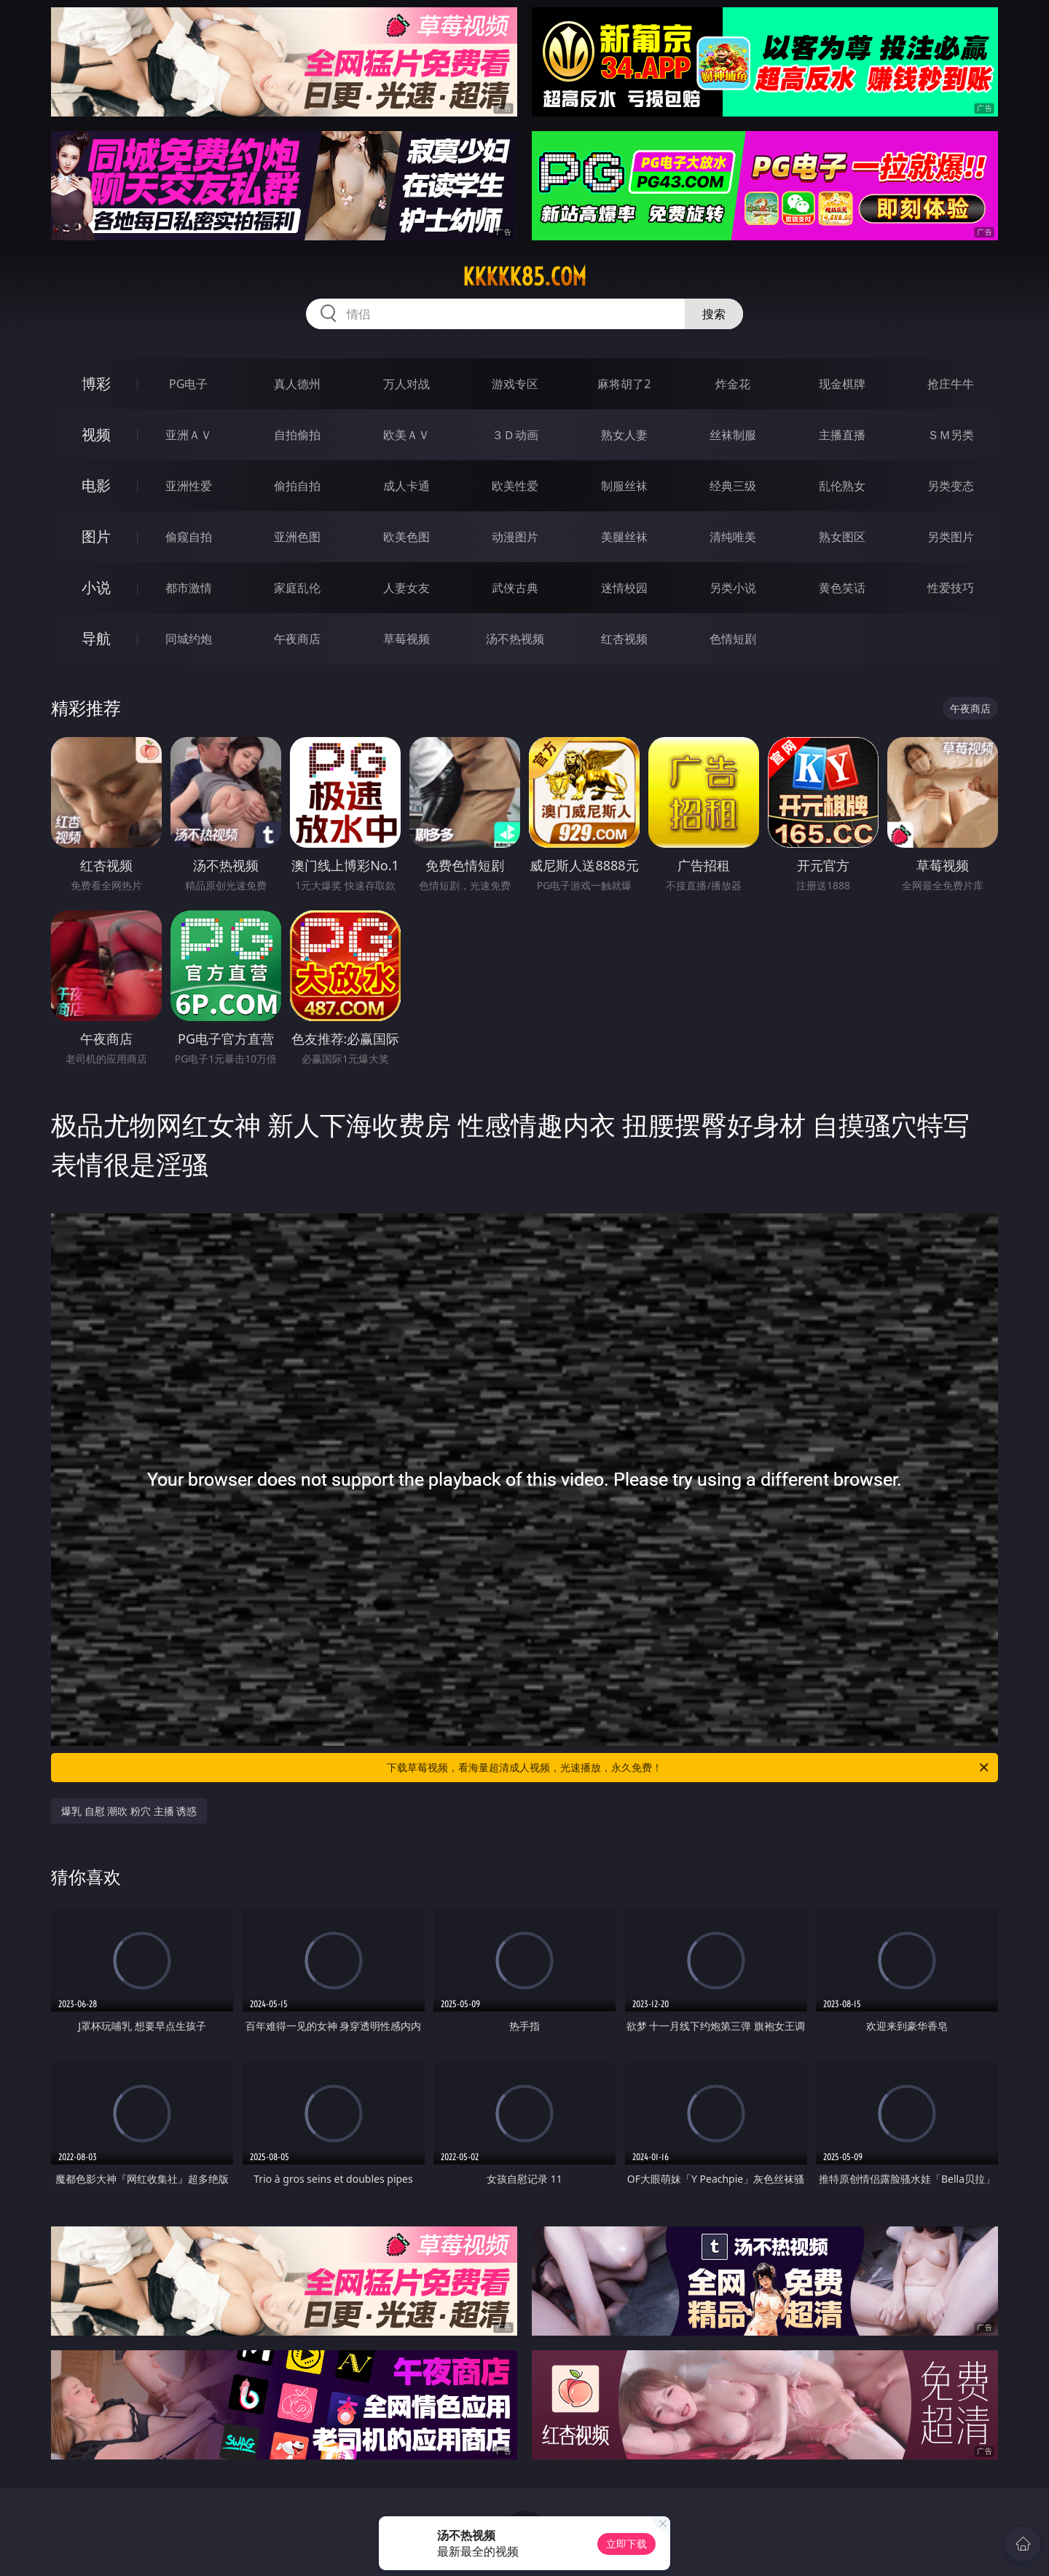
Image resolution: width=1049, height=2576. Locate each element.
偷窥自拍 (188, 537)
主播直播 (842, 435)
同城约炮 (188, 639)
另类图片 (950, 537)
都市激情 (188, 588)
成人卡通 (406, 486)
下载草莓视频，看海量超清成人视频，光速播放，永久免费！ (689, 1767)
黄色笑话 (842, 588)
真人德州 (297, 384)
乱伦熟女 (842, 486)
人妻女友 (406, 588)
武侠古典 (515, 588)
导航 (96, 638)
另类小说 (733, 588)
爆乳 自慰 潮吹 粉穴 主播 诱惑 (129, 1811)
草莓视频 (406, 639)
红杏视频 (624, 639)
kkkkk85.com (524, 276)
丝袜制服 (733, 435)
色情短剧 (733, 639)
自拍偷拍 (297, 435)
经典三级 (733, 486)
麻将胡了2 (624, 384)
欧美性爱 (515, 486)
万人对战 (406, 384)
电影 (96, 485)
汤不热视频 (515, 639)
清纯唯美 (733, 537)
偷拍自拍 (297, 486)
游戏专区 (515, 384)
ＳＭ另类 (950, 435)
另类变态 (950, 486)
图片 (96, 536)
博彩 (96, 383)
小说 (96, 587)
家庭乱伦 (297, 588)
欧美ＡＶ (406, 435)
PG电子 (188, 384)
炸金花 (732, 384)
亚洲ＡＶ (188, 435)
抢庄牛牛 (950, 384)
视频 (96, 434)
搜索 (714, 314)
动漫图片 (515, 537)
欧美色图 (406, 537)
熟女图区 (842, 537)
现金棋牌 (842, 384)
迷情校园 (624, 588)
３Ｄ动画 (515, 435)
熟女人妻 (624, 435)
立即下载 (626, 2544)
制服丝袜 (624, 486)
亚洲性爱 (188, 486)
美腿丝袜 (624, 537)
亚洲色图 (297, 537)
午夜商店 (297, 639)
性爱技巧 (950, 588)
